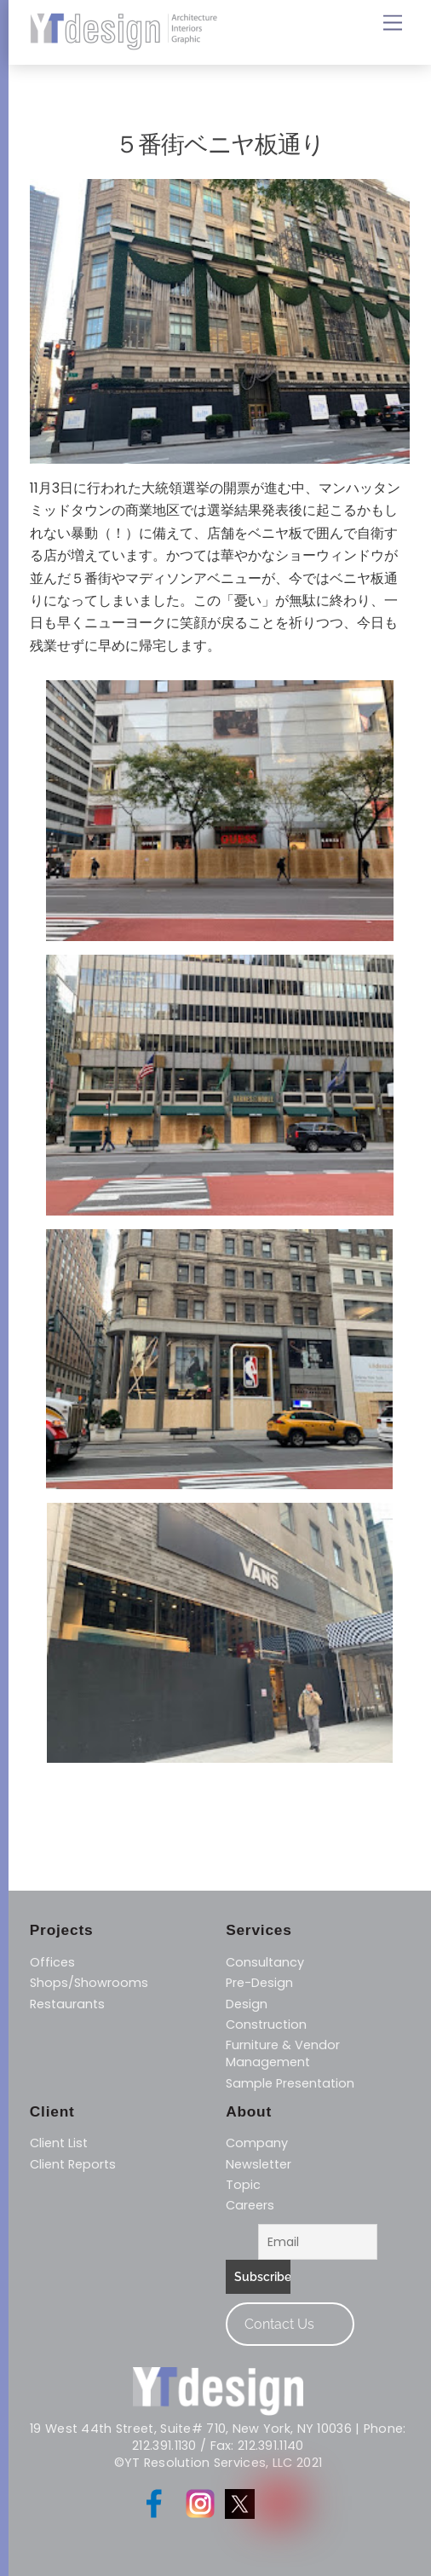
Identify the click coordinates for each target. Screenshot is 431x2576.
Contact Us (279, 2324)
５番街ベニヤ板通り (220, 144)
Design (246, 2004)
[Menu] (393, 23)
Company (257, 2142)
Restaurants (67, 2004)
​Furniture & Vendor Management (283, 2053)
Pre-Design (259, 1982)
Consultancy (265, 1962)
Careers (250, 2205)
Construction (266, 2024)
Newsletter (258, 2164)
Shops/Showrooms (89, 1982)
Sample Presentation (290, 2083)
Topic (243, 2184)
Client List (59, 2142)
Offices (52, 1962)
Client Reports (73, 2164)
